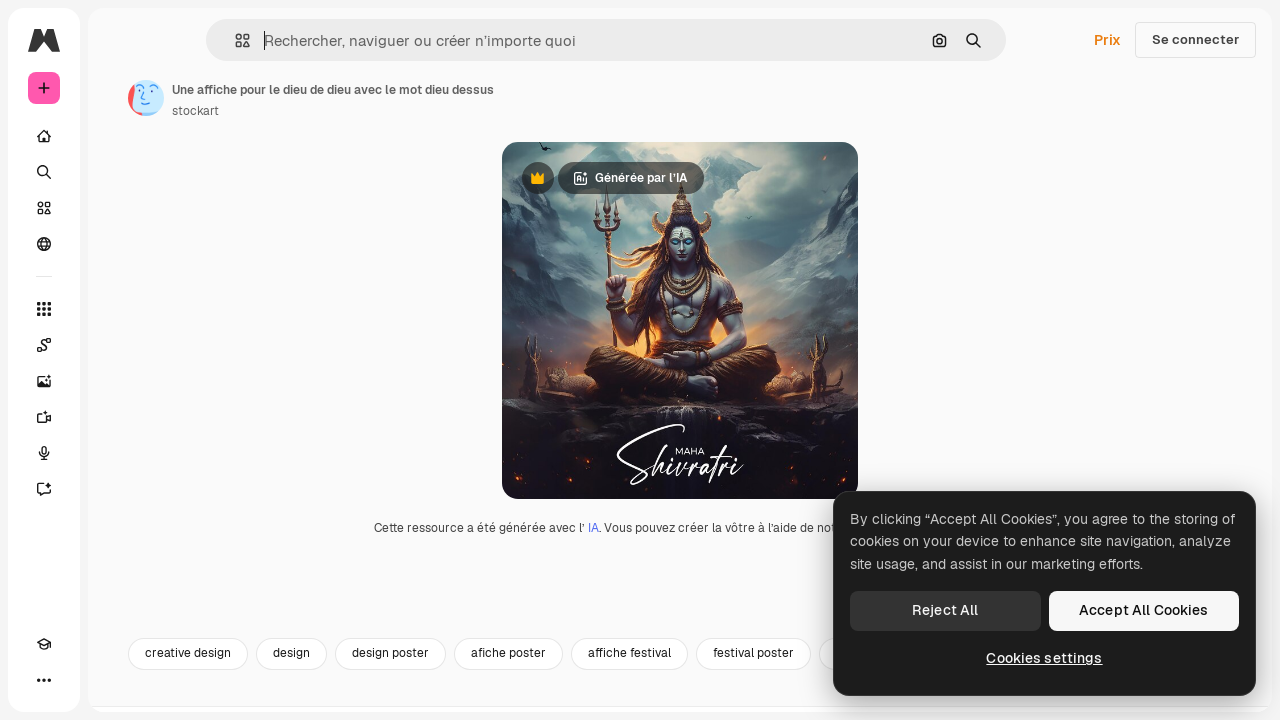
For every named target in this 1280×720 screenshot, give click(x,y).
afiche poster (660, 697)
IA (669, 571)
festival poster (905, 697)
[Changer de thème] (80, 680)
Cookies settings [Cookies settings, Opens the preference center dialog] (1044, 658)
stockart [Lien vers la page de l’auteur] (347, 111)
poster (1127, 697)
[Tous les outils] (120, 309)
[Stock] (120, 208)
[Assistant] (120, 489)
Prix (1107, 40)
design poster (542, 697)
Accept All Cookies (1144, 610)
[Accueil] (120, 136)
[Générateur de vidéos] (120, 417)
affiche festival (781, 697)
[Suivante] (1230, 697)
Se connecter (1195, 39)
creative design (340, 697)
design (443, 697)
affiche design (1027, 697)
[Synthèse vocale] (120, 453)
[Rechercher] (120, 172)
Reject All (945, 610)
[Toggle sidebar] (196, 40)
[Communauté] (120, 244)
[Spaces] (120, 345)
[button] (310, 40)
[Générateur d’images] (120, 381)
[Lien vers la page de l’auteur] (298, 98)
